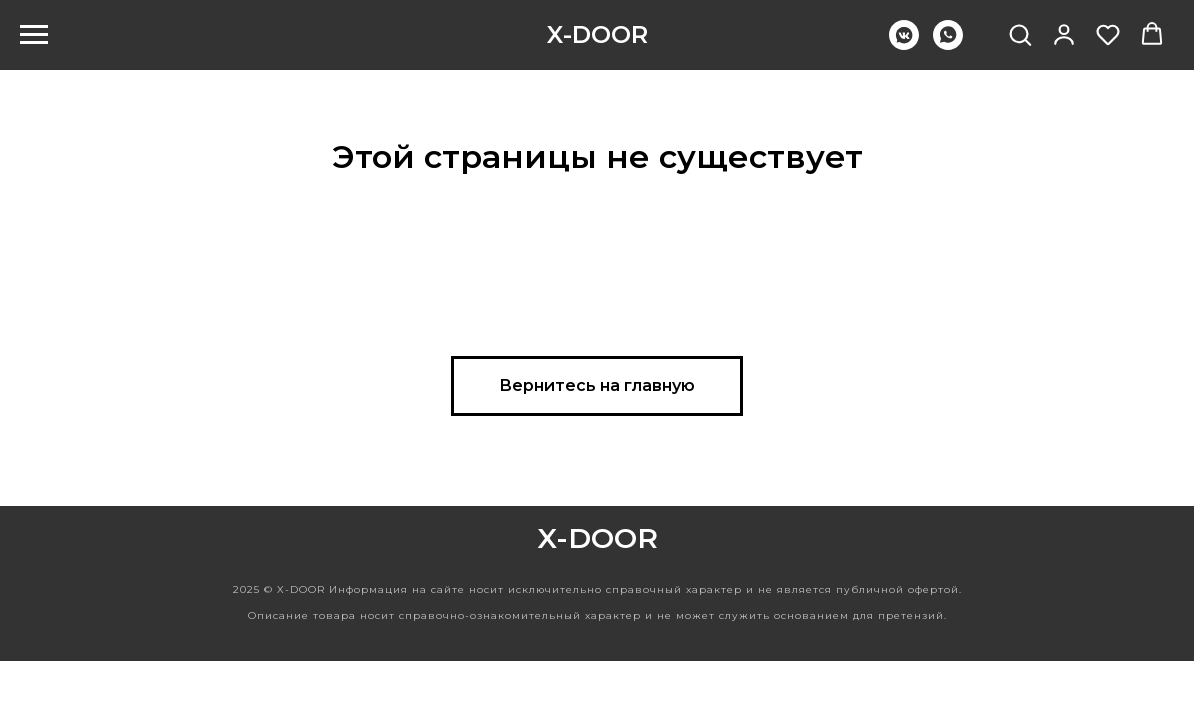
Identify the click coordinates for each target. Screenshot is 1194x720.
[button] (1020, 34)
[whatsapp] (948, 44)
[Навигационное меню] (34, 35)
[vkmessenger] (904, 44)
